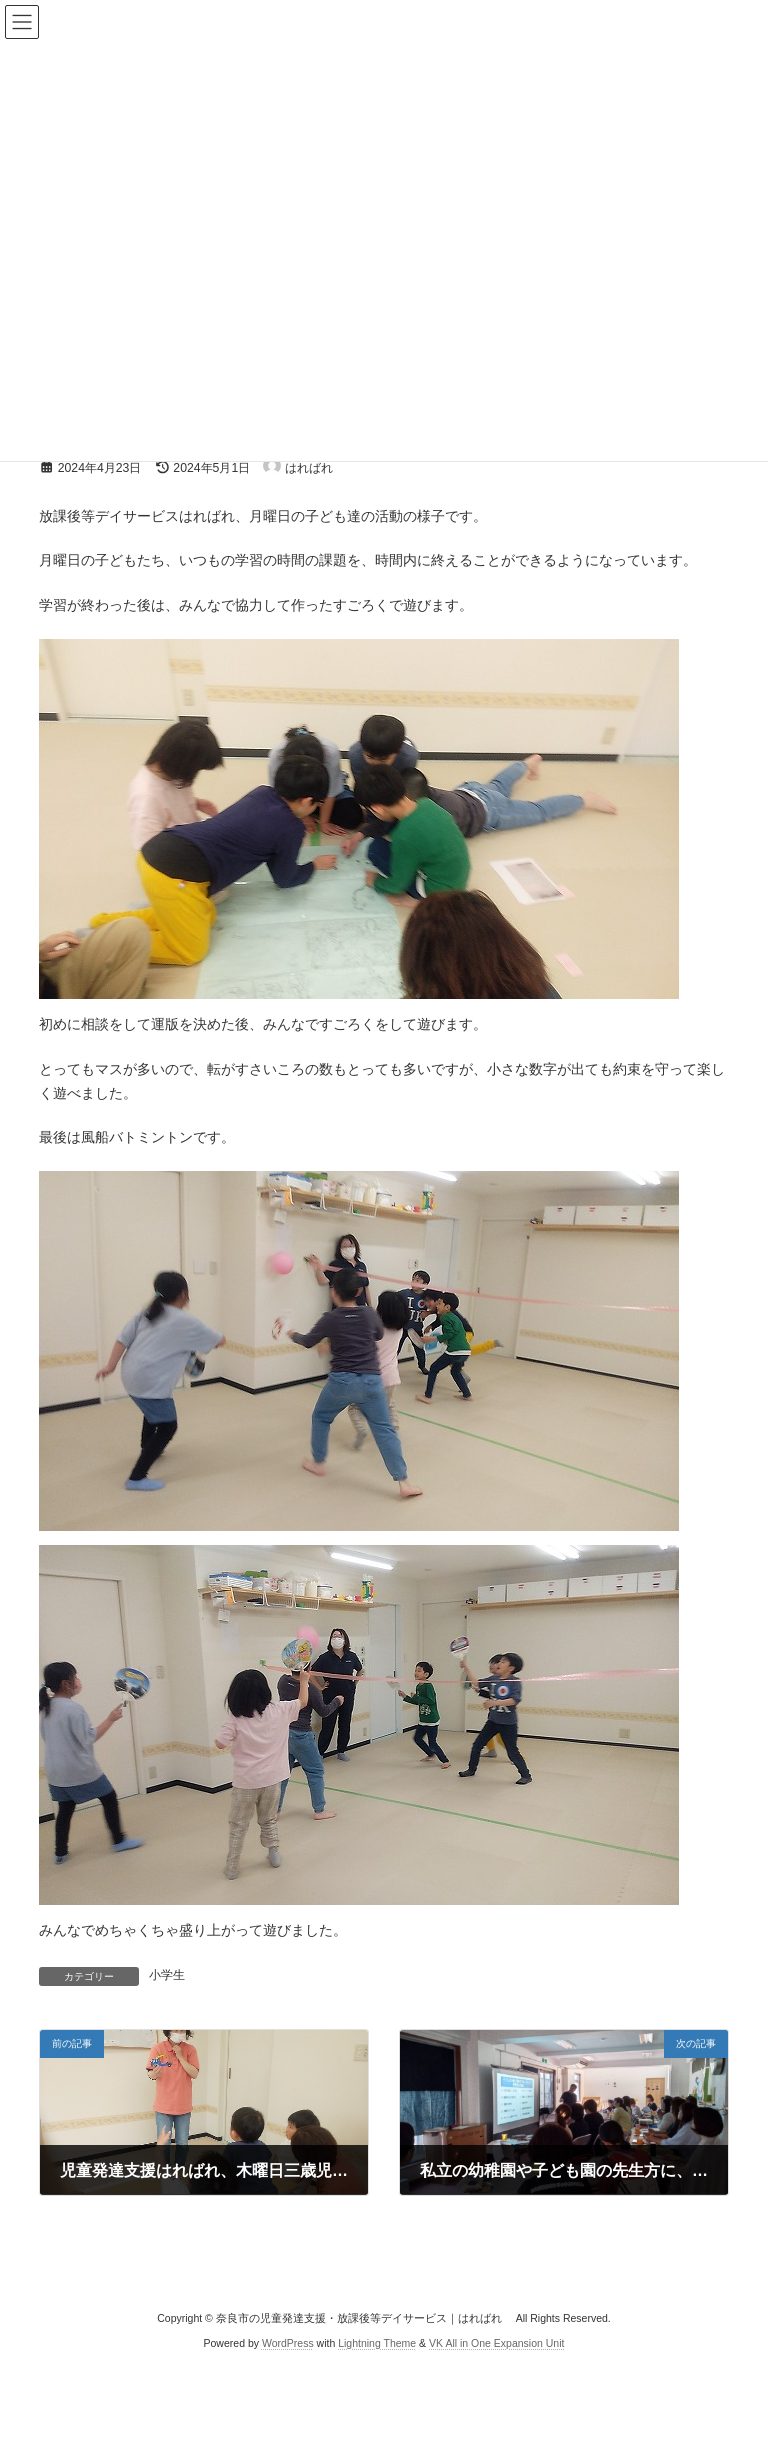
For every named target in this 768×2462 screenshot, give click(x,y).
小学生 (167, 1975)
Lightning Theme (377, 2343)
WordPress (288, 2343)
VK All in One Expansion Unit (496, 2343)
